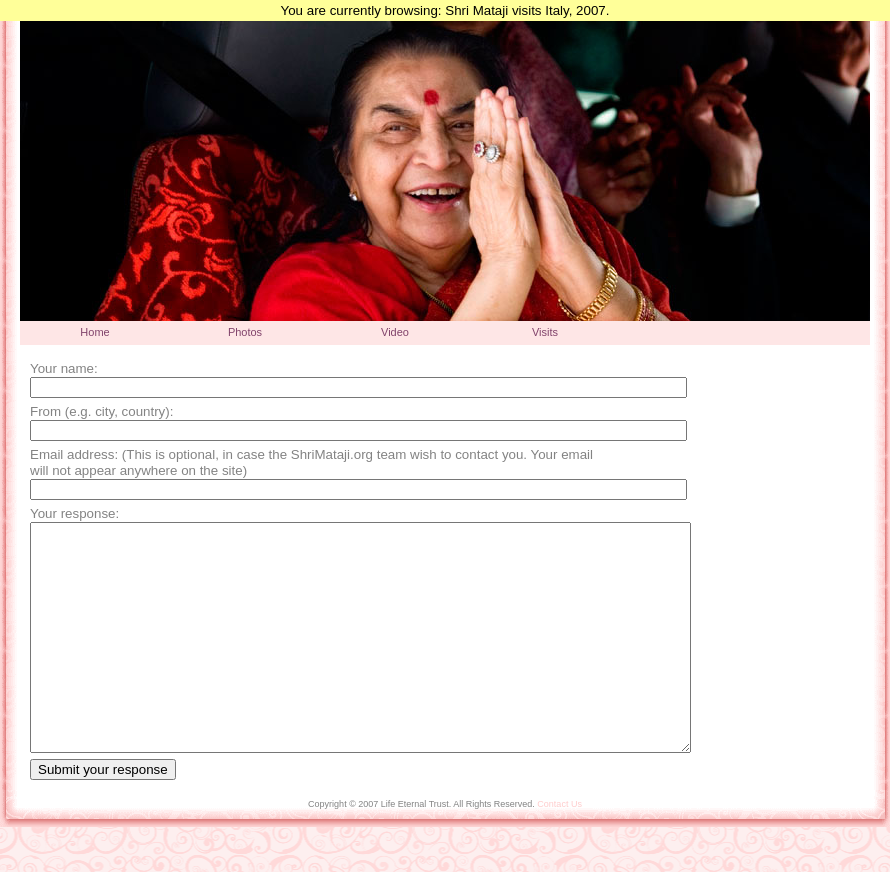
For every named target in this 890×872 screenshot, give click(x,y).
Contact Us (559, 849)
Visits (545, 332)
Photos (245, 332)
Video (395, 332)
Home (94, 332)
